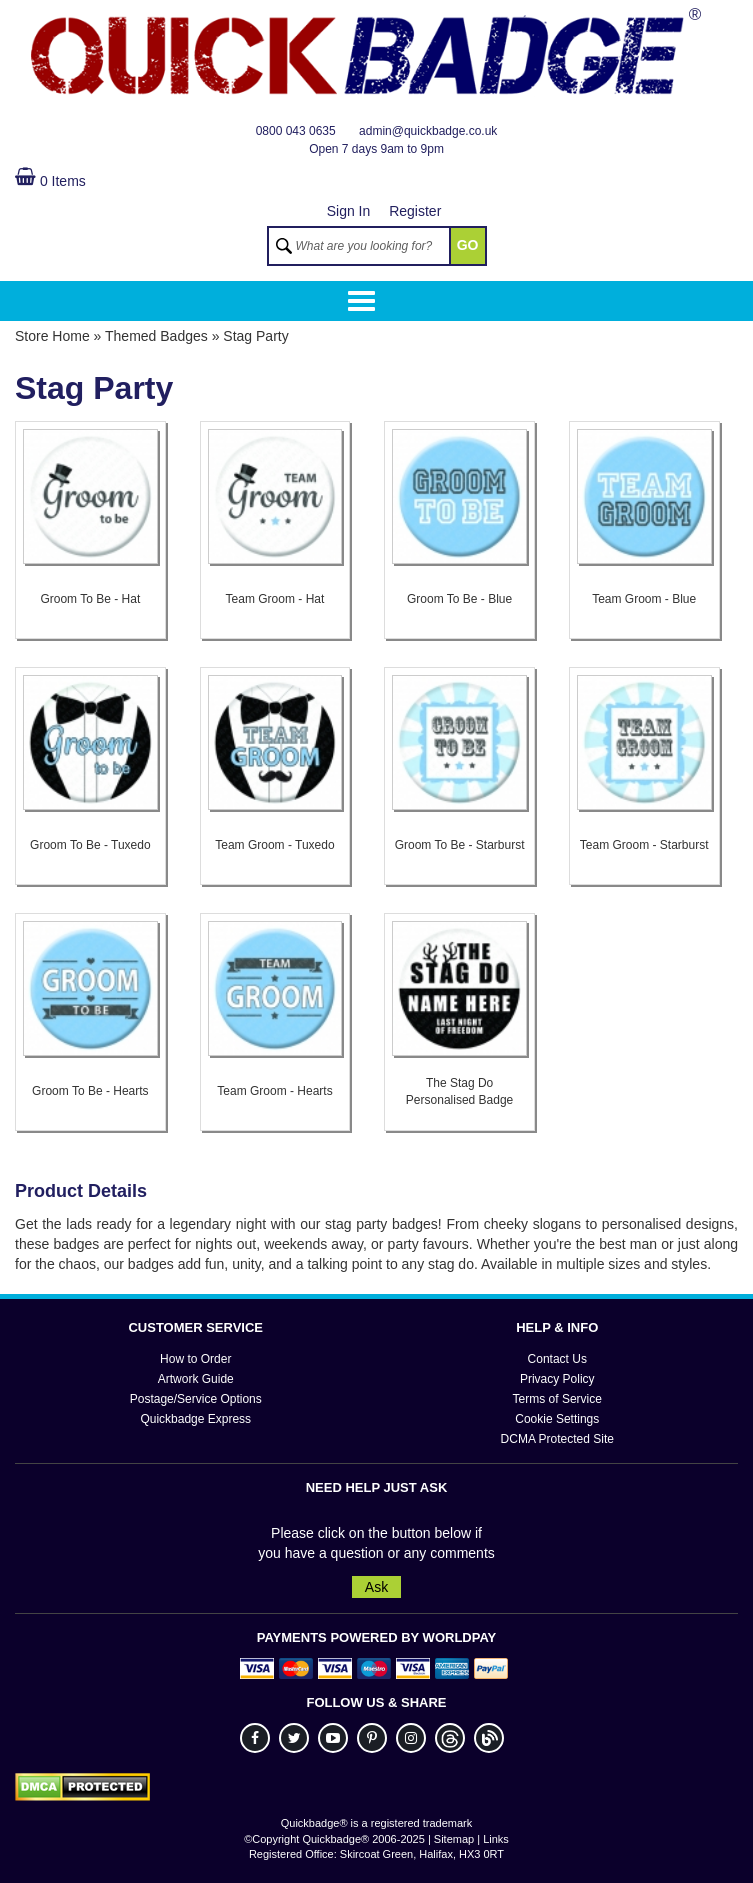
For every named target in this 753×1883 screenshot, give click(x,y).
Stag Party (255, 336)
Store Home (52, 336)
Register (415, 211)
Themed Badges (156, 336)
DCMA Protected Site (557, 1439)
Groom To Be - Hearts (90, 1091)
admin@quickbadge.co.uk (428, 131)
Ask (376, 1587)
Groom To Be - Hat (90, 600)
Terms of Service (557, 1399)
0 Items (50, 181)
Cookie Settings (557, 1419)
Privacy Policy (557, 1379)
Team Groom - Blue (644, 600)
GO (468, 245)
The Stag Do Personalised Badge (459, 1090)
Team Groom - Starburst (644, 845)
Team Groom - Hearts (274, 1091)
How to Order (195, 1359)
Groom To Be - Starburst (460, 845)
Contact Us (557, 1359)
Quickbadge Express (195, 1419)
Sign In (349, 211)
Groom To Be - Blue (459, 600)
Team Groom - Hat (275, 600)
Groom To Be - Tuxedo (90, 845)
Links (496, 1839)
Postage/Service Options (196, 1399)
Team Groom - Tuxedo (274, 845)
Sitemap (454, 1839)
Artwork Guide (196, 1379)
